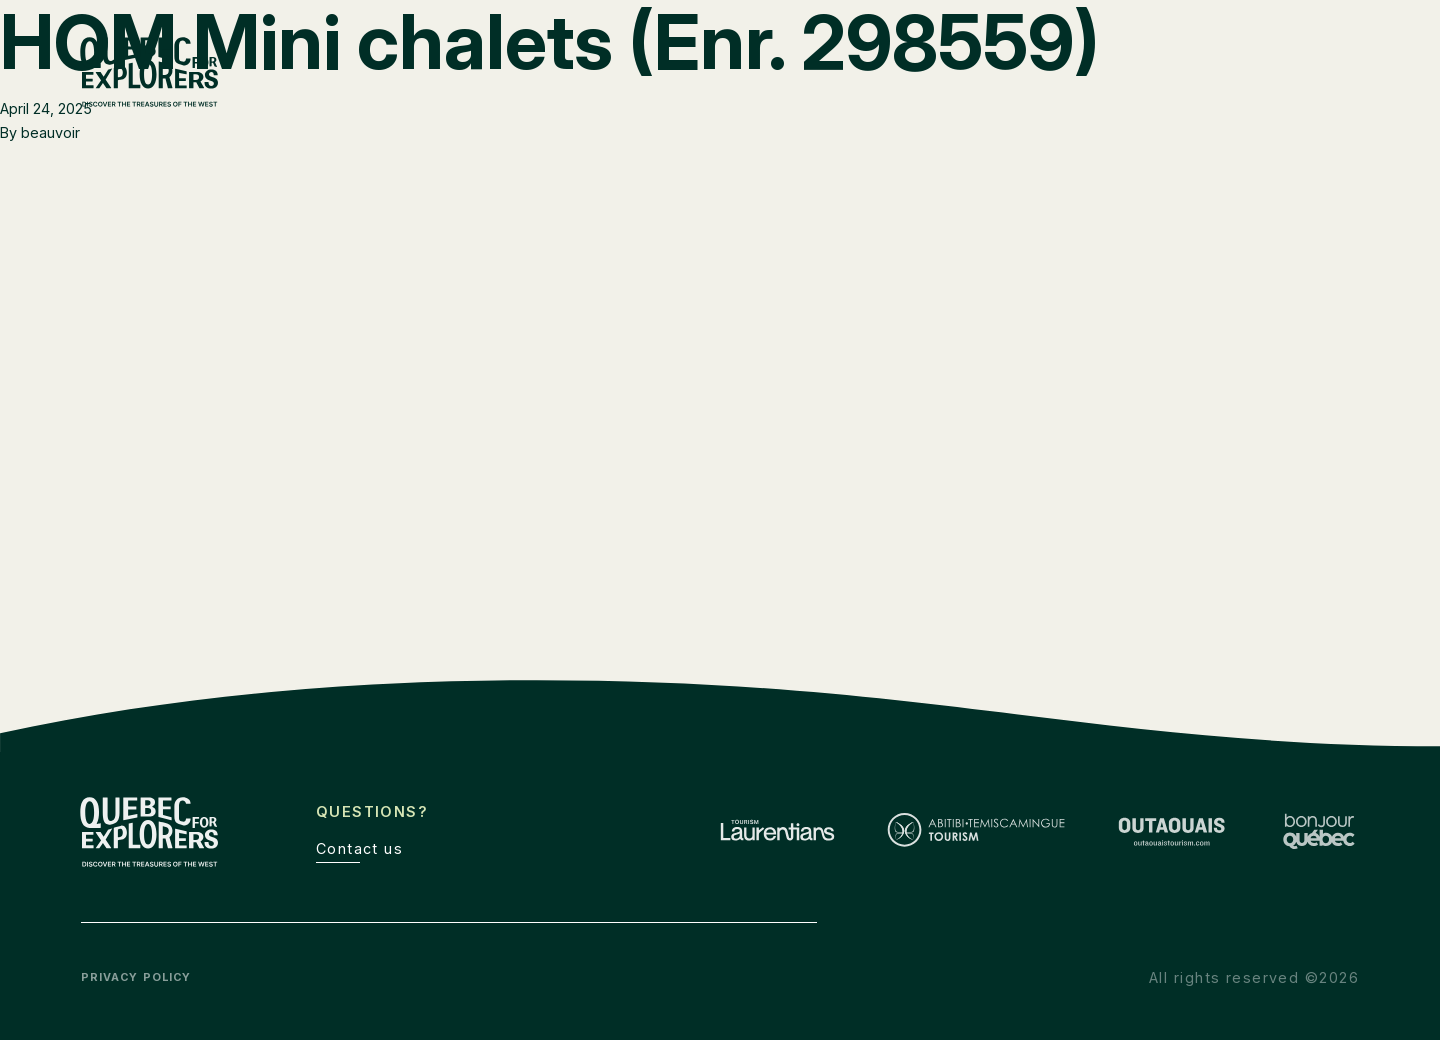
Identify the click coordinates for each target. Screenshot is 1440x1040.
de (1350, 59)
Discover (1323, 100)
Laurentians (892, 100)
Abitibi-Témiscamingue (1058, 100)
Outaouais (1217, 100)
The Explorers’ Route (1056, 59)
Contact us (359, 848)
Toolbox (1198, 59)
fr (1310, 59)
